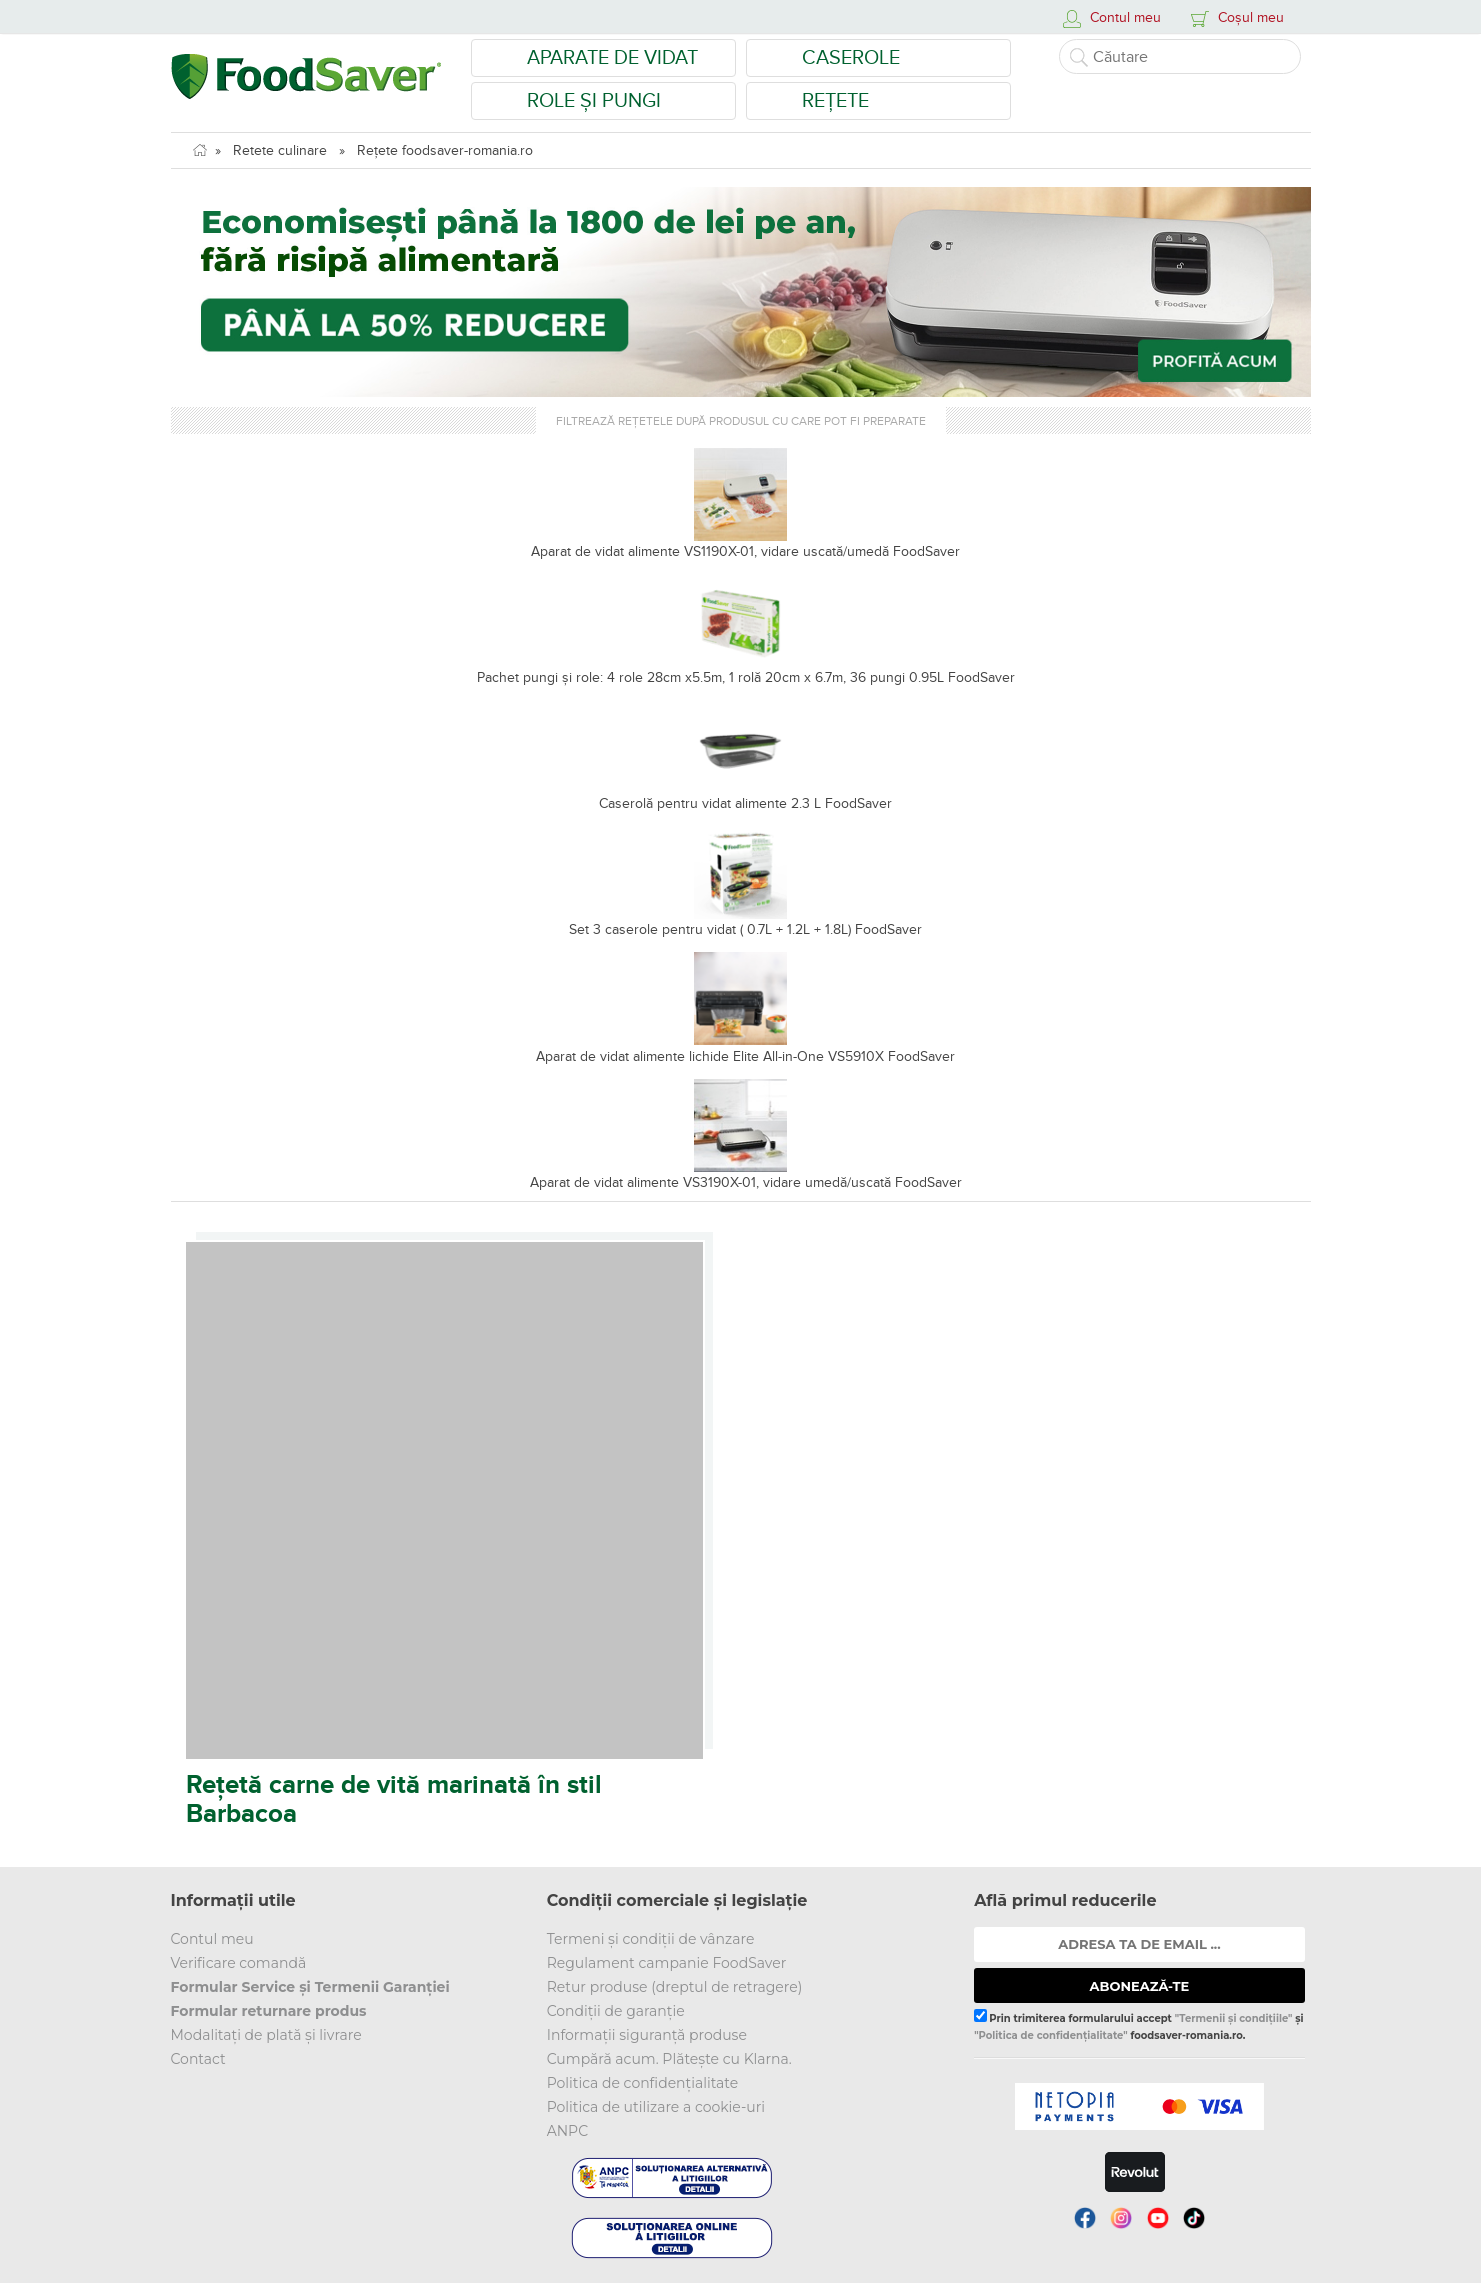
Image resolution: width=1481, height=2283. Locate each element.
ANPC (567, 2131)
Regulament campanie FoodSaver (667, 1963)
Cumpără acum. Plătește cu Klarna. (669, 2059)
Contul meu (212, 1939)
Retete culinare (280, 150)
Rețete (835, 101)
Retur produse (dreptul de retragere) (675, 1987)
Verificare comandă (239, 1963)
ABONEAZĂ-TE (1140, 1986)
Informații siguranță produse (647, 2035)
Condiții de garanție (616, 2011)
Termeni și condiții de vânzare (651, 1939)
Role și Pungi (594, 101)
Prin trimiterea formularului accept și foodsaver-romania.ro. (1138, 2025)
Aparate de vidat (612, 58)
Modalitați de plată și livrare (266, 2035)
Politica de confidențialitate (643, 2083)
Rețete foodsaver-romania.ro (445, 150)
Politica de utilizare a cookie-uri (656, 2107)
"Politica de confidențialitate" (1050, 2035)
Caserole (851, 58)
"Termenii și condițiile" (1234, 2018)
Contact (198, 2059)
